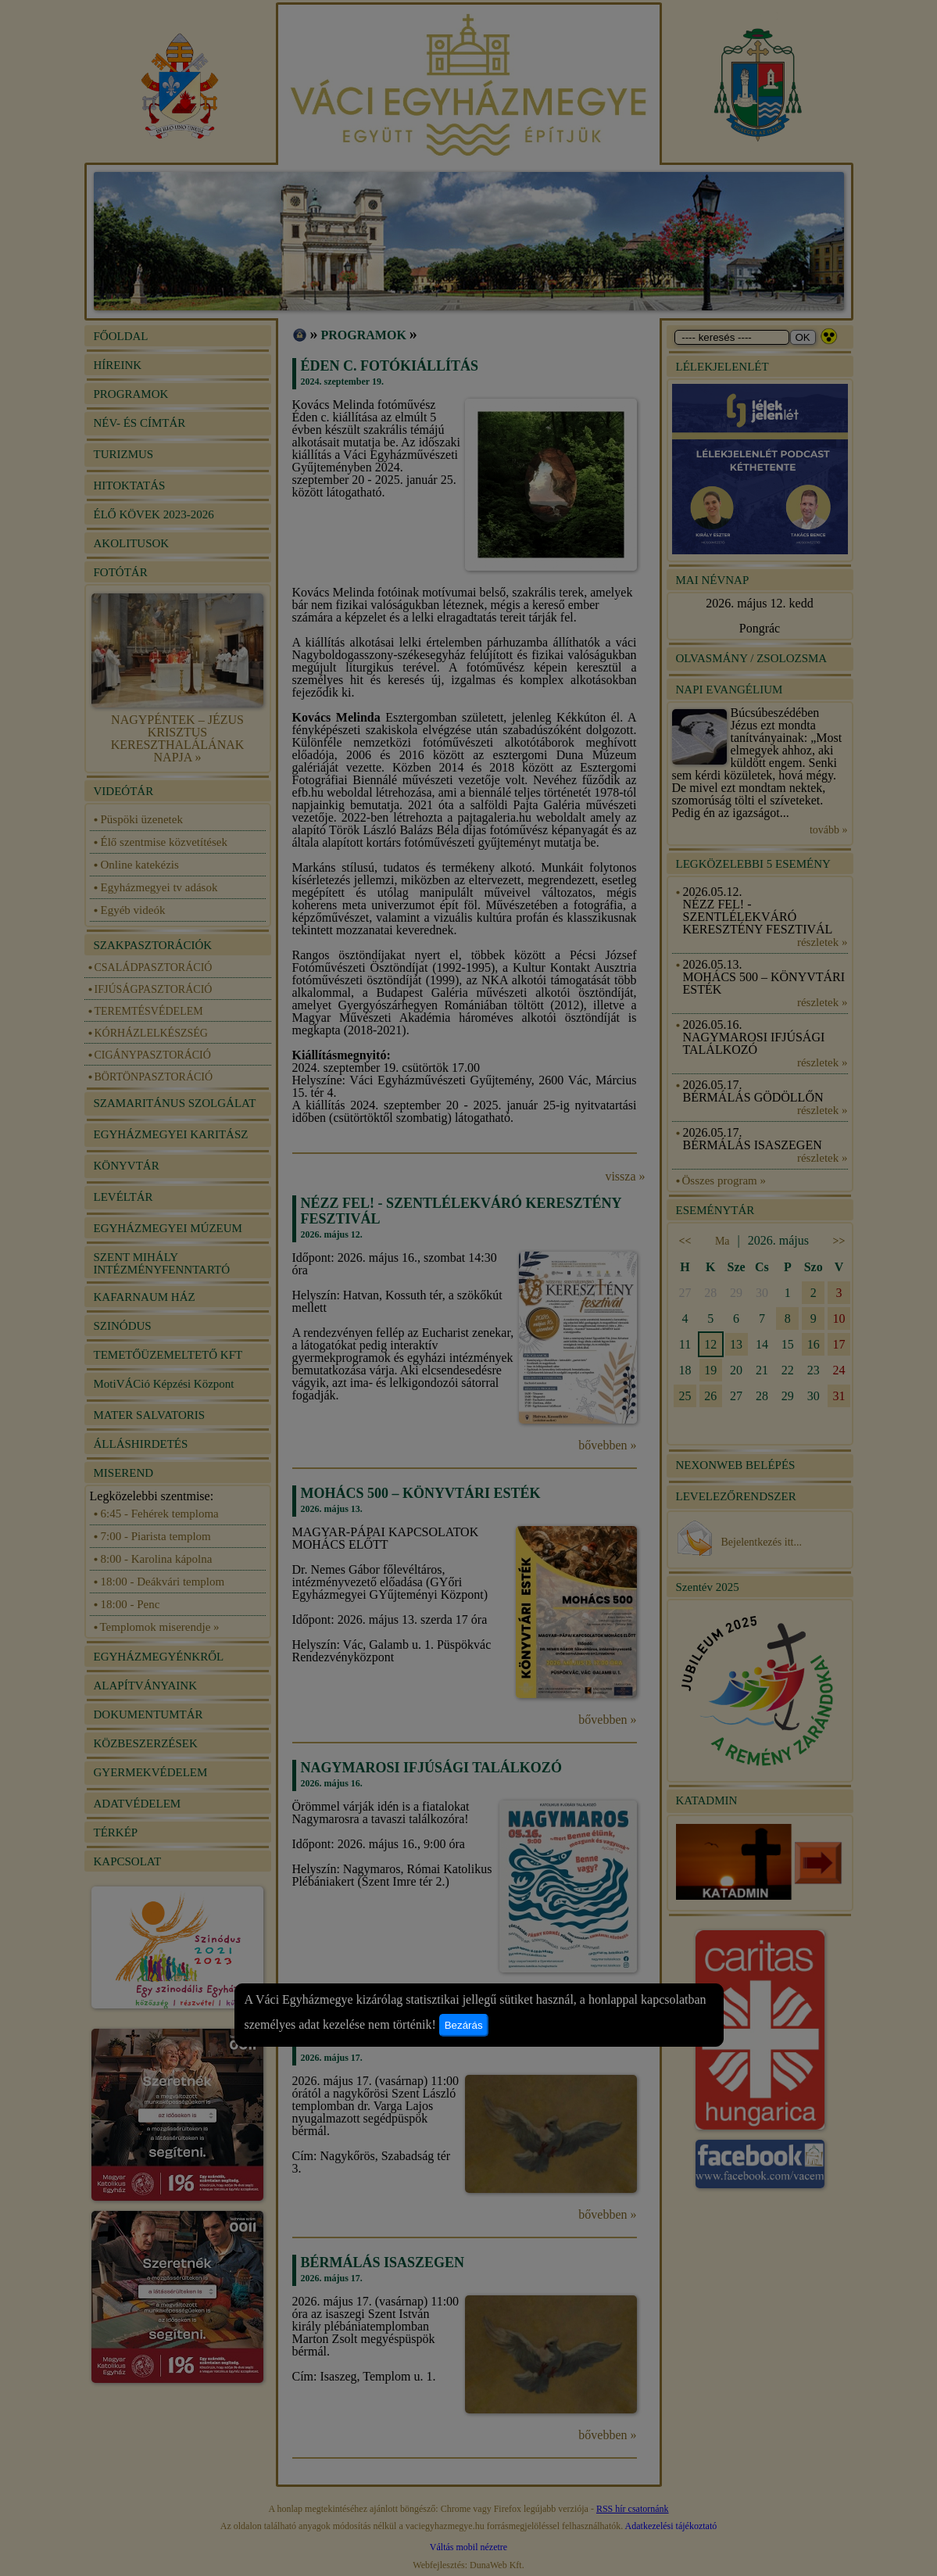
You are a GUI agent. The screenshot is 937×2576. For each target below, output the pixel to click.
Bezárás (464, 2025)
